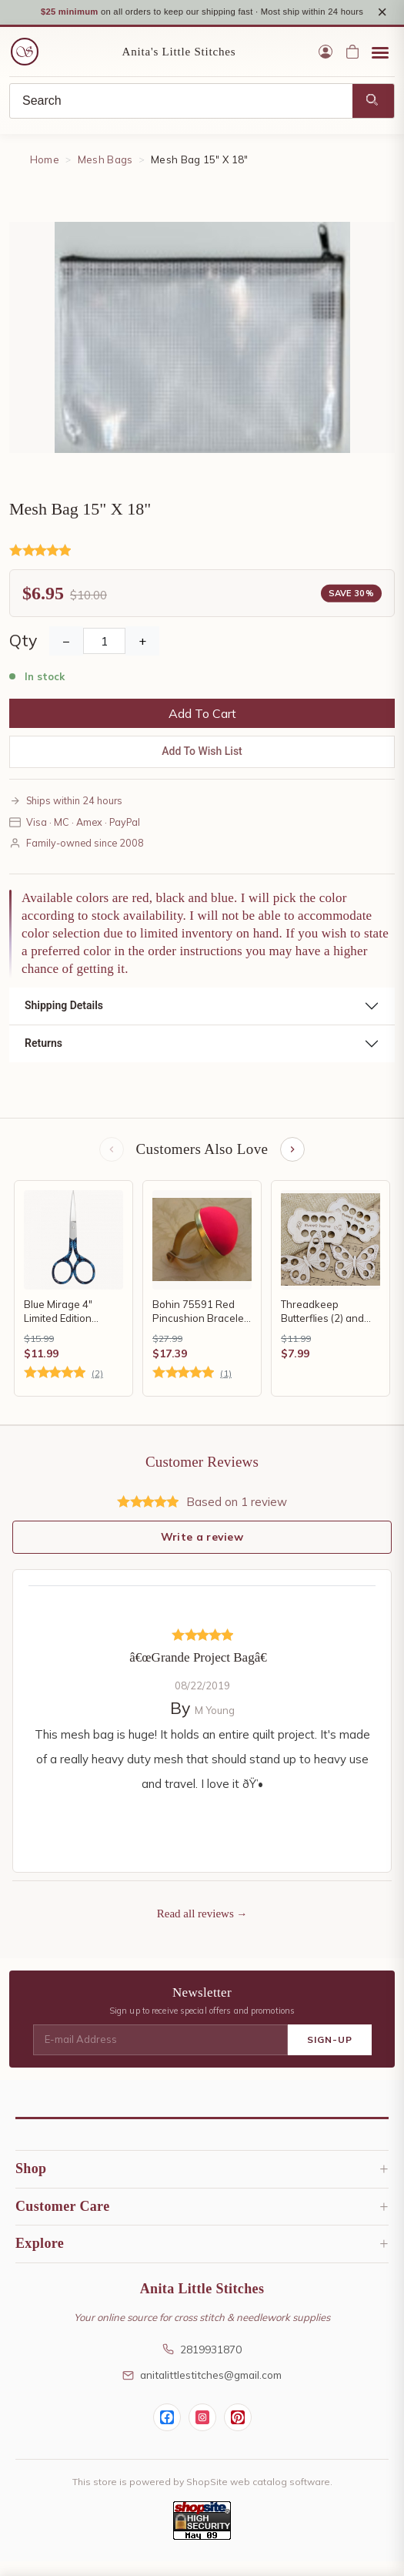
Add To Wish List (202, 766)
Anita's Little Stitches (179, 66)
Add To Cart (202, 728)
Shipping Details (64, 1021)
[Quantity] (104, 656)
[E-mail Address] (160, 2055)
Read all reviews (195, 1929)
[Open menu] (380, 67)
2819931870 (202, 2363)
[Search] (181, 116)
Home (44, 175)
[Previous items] (111, 1164)
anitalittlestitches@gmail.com (202, 2390)
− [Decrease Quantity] (66, 656)
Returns (43, 1058)
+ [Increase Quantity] (142, 656)
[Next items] (292, 1164)
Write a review (202, 1551)
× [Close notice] (382, 19)
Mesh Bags (105, 175)
